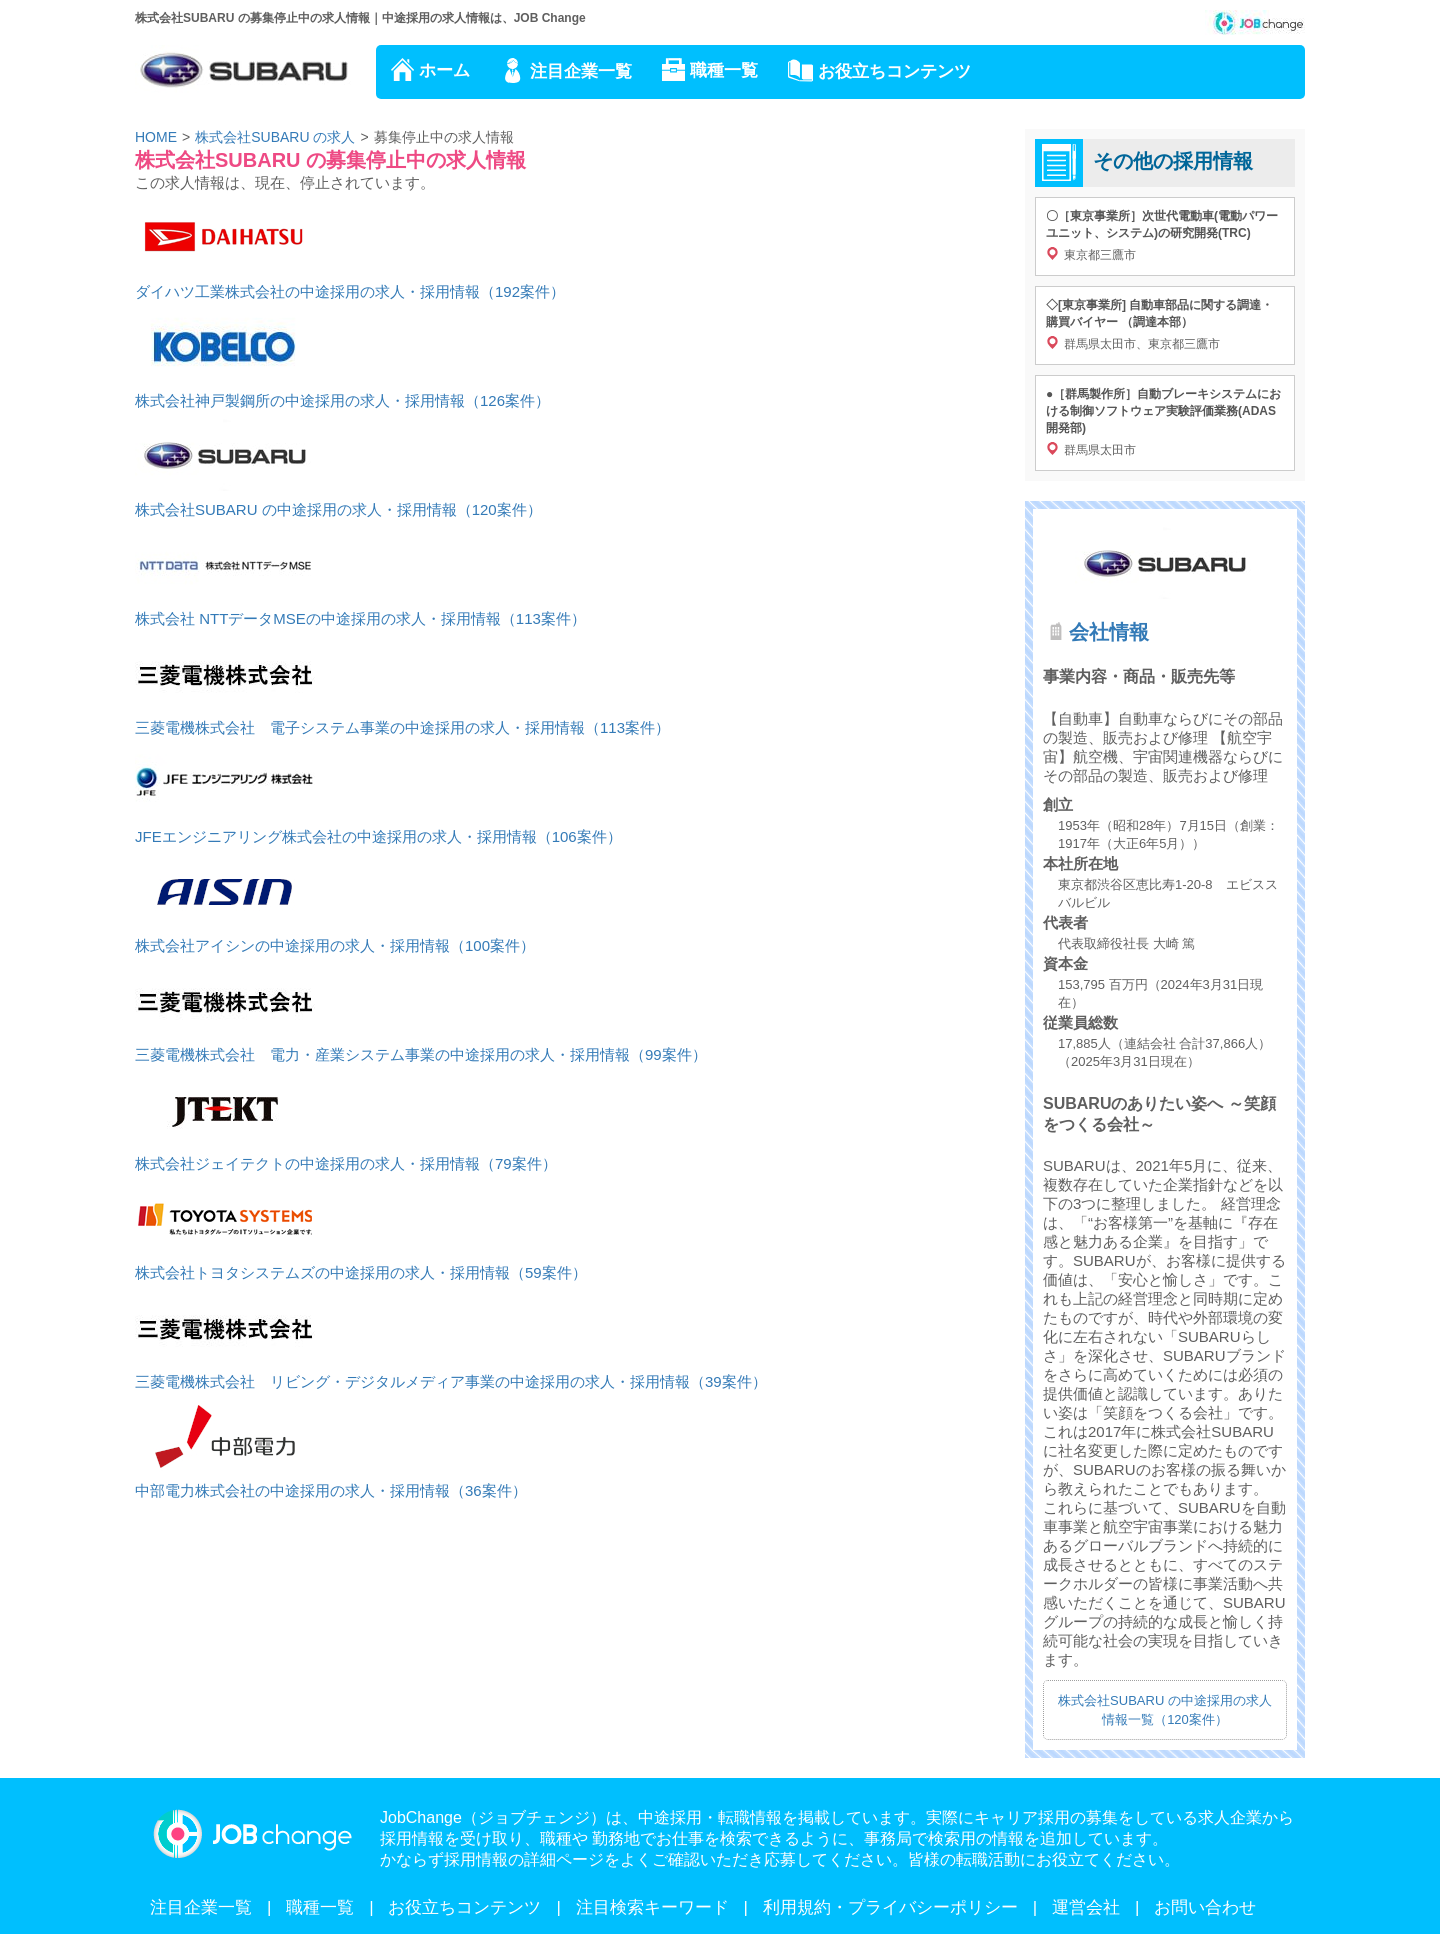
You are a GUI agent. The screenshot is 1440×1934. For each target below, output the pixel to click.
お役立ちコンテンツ (894, 71)
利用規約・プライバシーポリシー (890, 1907)
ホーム (444, 70)
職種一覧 (724, 70)
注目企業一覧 (581, 71)
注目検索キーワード (652, 1907)
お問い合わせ (1205, 1907)
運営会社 (1086, 1907)
